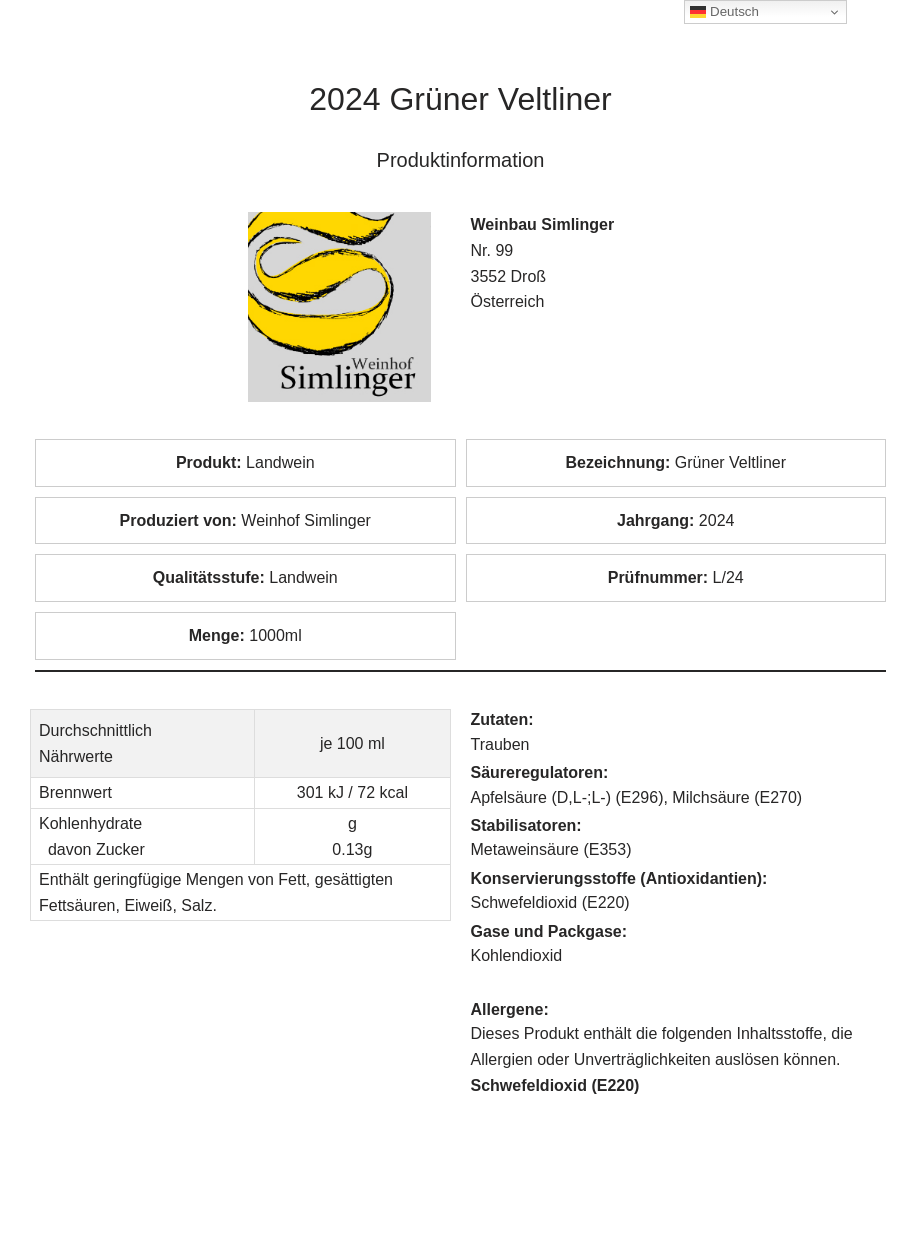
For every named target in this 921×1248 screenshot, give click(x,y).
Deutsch (724, 12)
